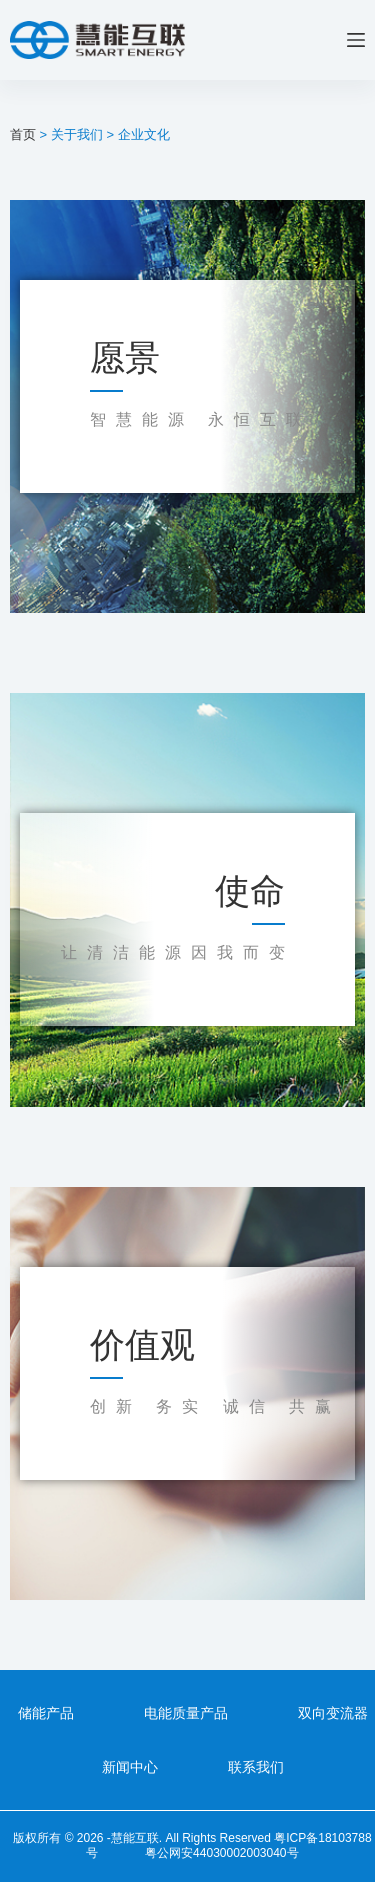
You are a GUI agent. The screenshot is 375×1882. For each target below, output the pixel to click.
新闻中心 (130, 1767)
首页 (23, 134)
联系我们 (256, 1767)
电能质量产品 (186, 1713)
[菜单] (356, 40)
